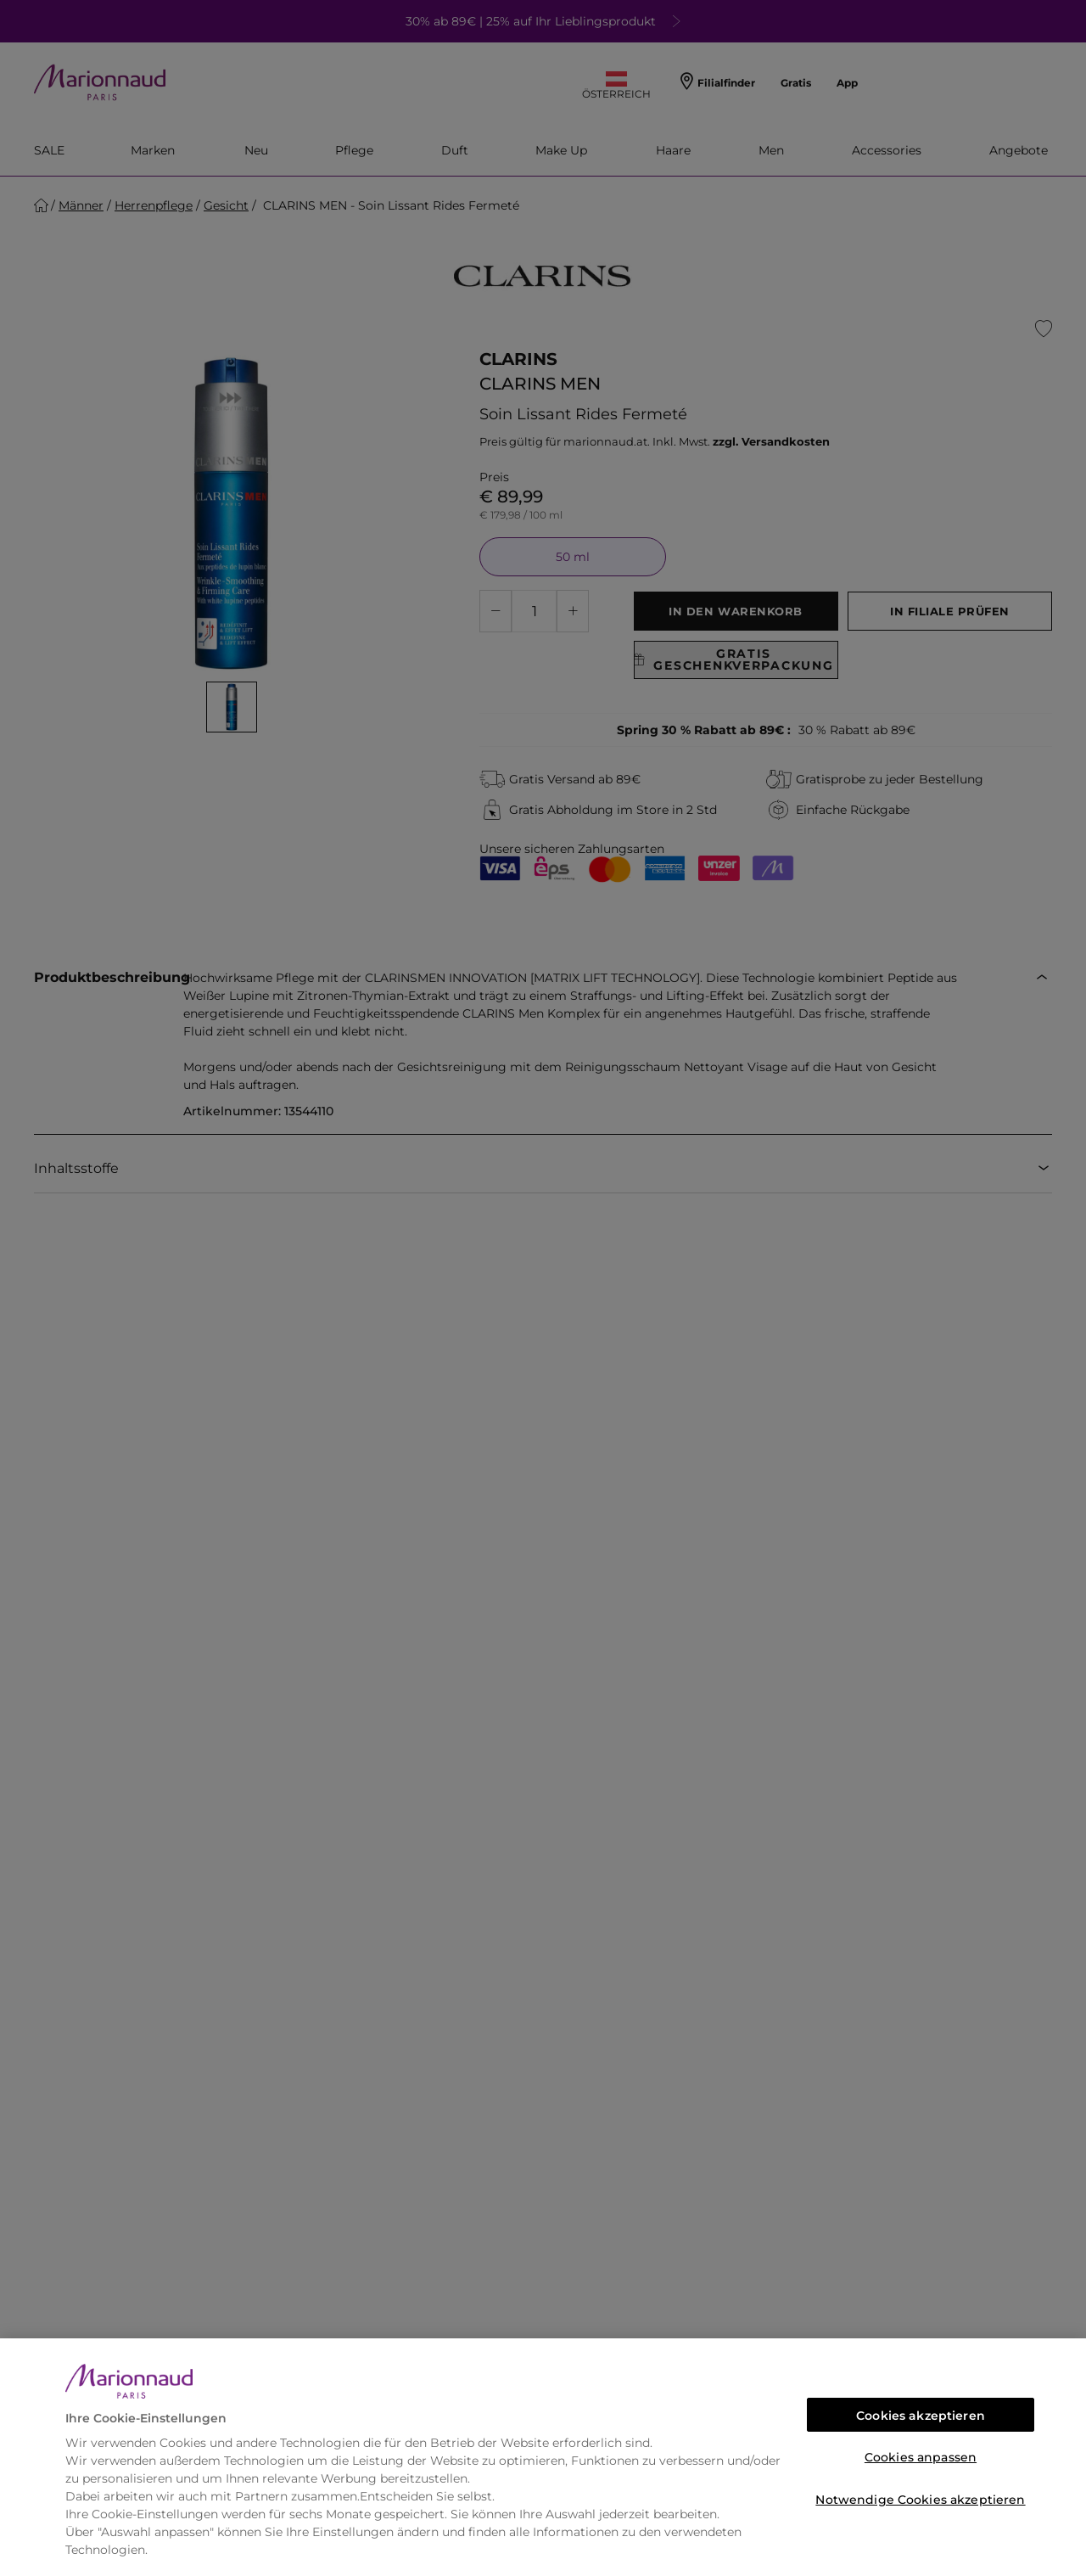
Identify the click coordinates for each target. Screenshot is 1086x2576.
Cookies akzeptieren (920, 2415)
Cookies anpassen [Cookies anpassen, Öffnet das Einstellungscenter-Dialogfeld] (921, 2457)
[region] (543, 2457)
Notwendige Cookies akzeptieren (920, 2499)
